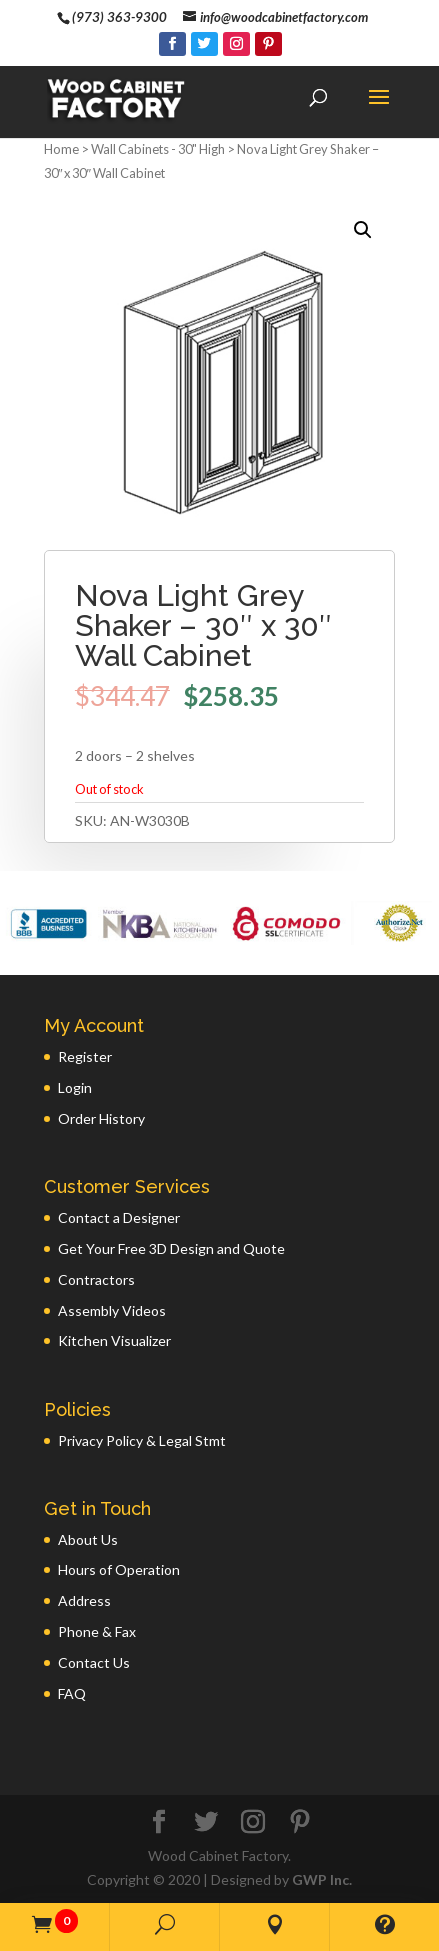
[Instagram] (236, 44)
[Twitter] (204, 44)
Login (75, 1087)
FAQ (72, 1693)
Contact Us (94, 1662)
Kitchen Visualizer (114, 1340)
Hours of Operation (119, 1569)
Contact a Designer (119, 1217)
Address (84, 1600)
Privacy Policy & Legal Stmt (142, 1440)
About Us (88, 1539)
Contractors (96, 1279)
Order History (101, 1118)
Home (61, 149)
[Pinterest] (268, 44)
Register (85, 1056)
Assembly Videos (112, 1310)
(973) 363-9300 (119, 17)
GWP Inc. (322, 1879)
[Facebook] (172, 44)
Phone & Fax (97, 1631)
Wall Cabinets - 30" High (158, 149)
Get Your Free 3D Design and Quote (171, 1248)
